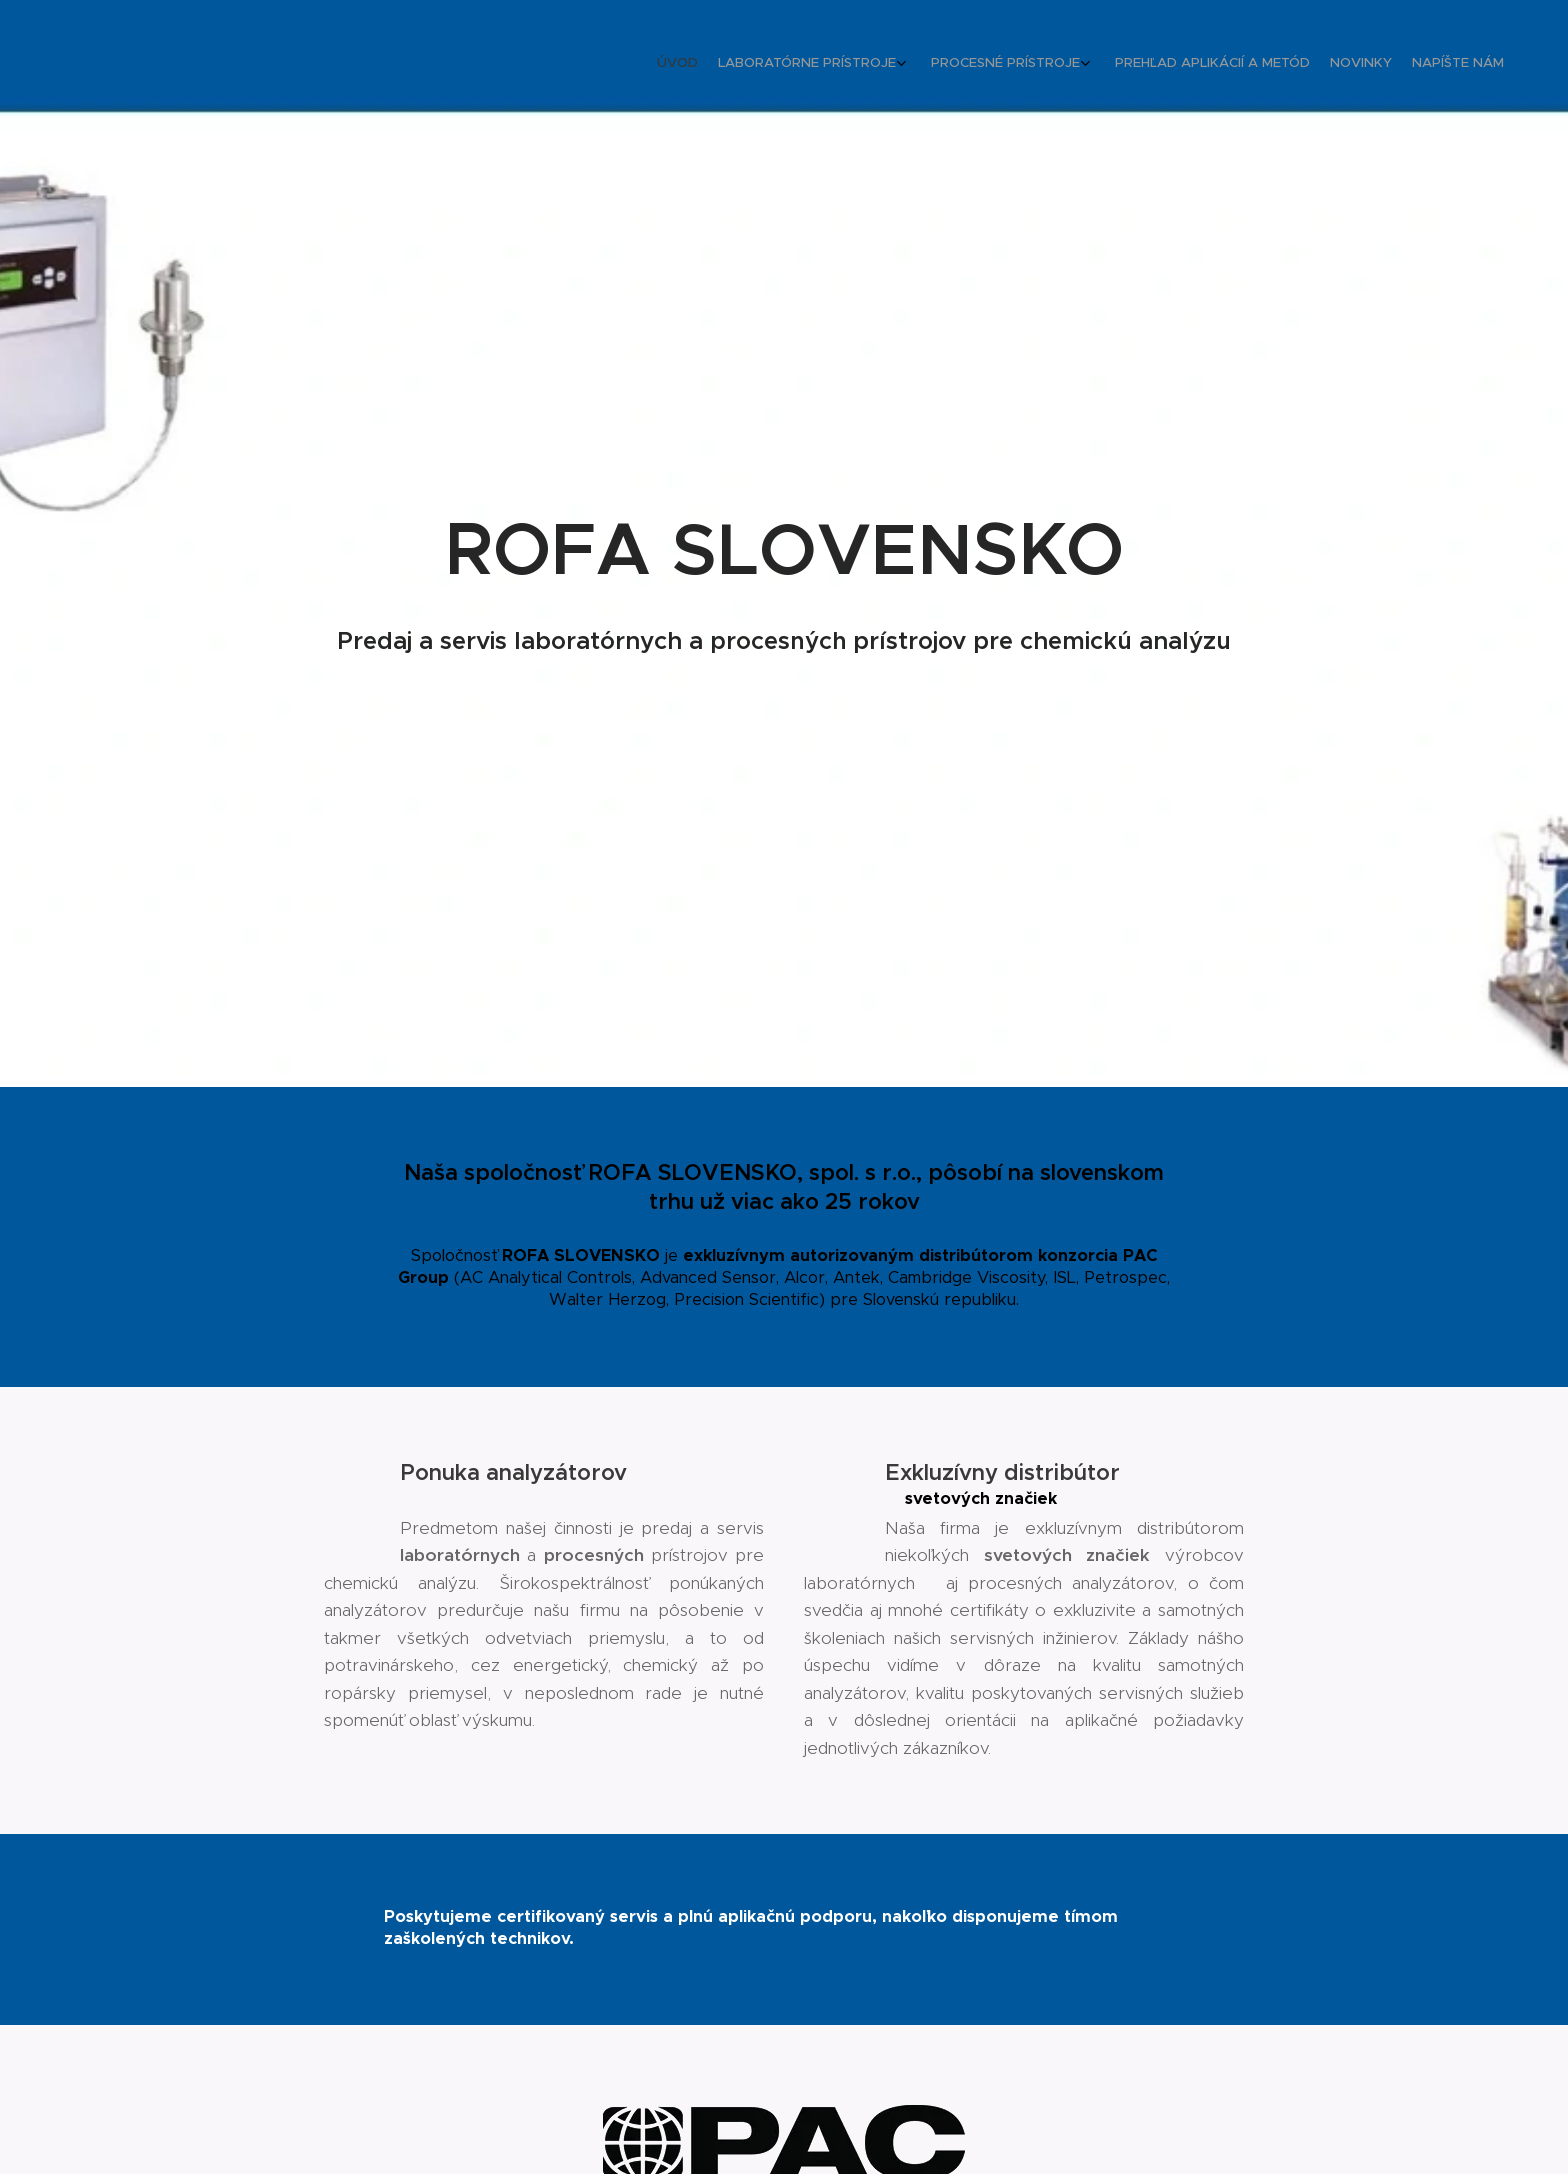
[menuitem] (1376, 65)
